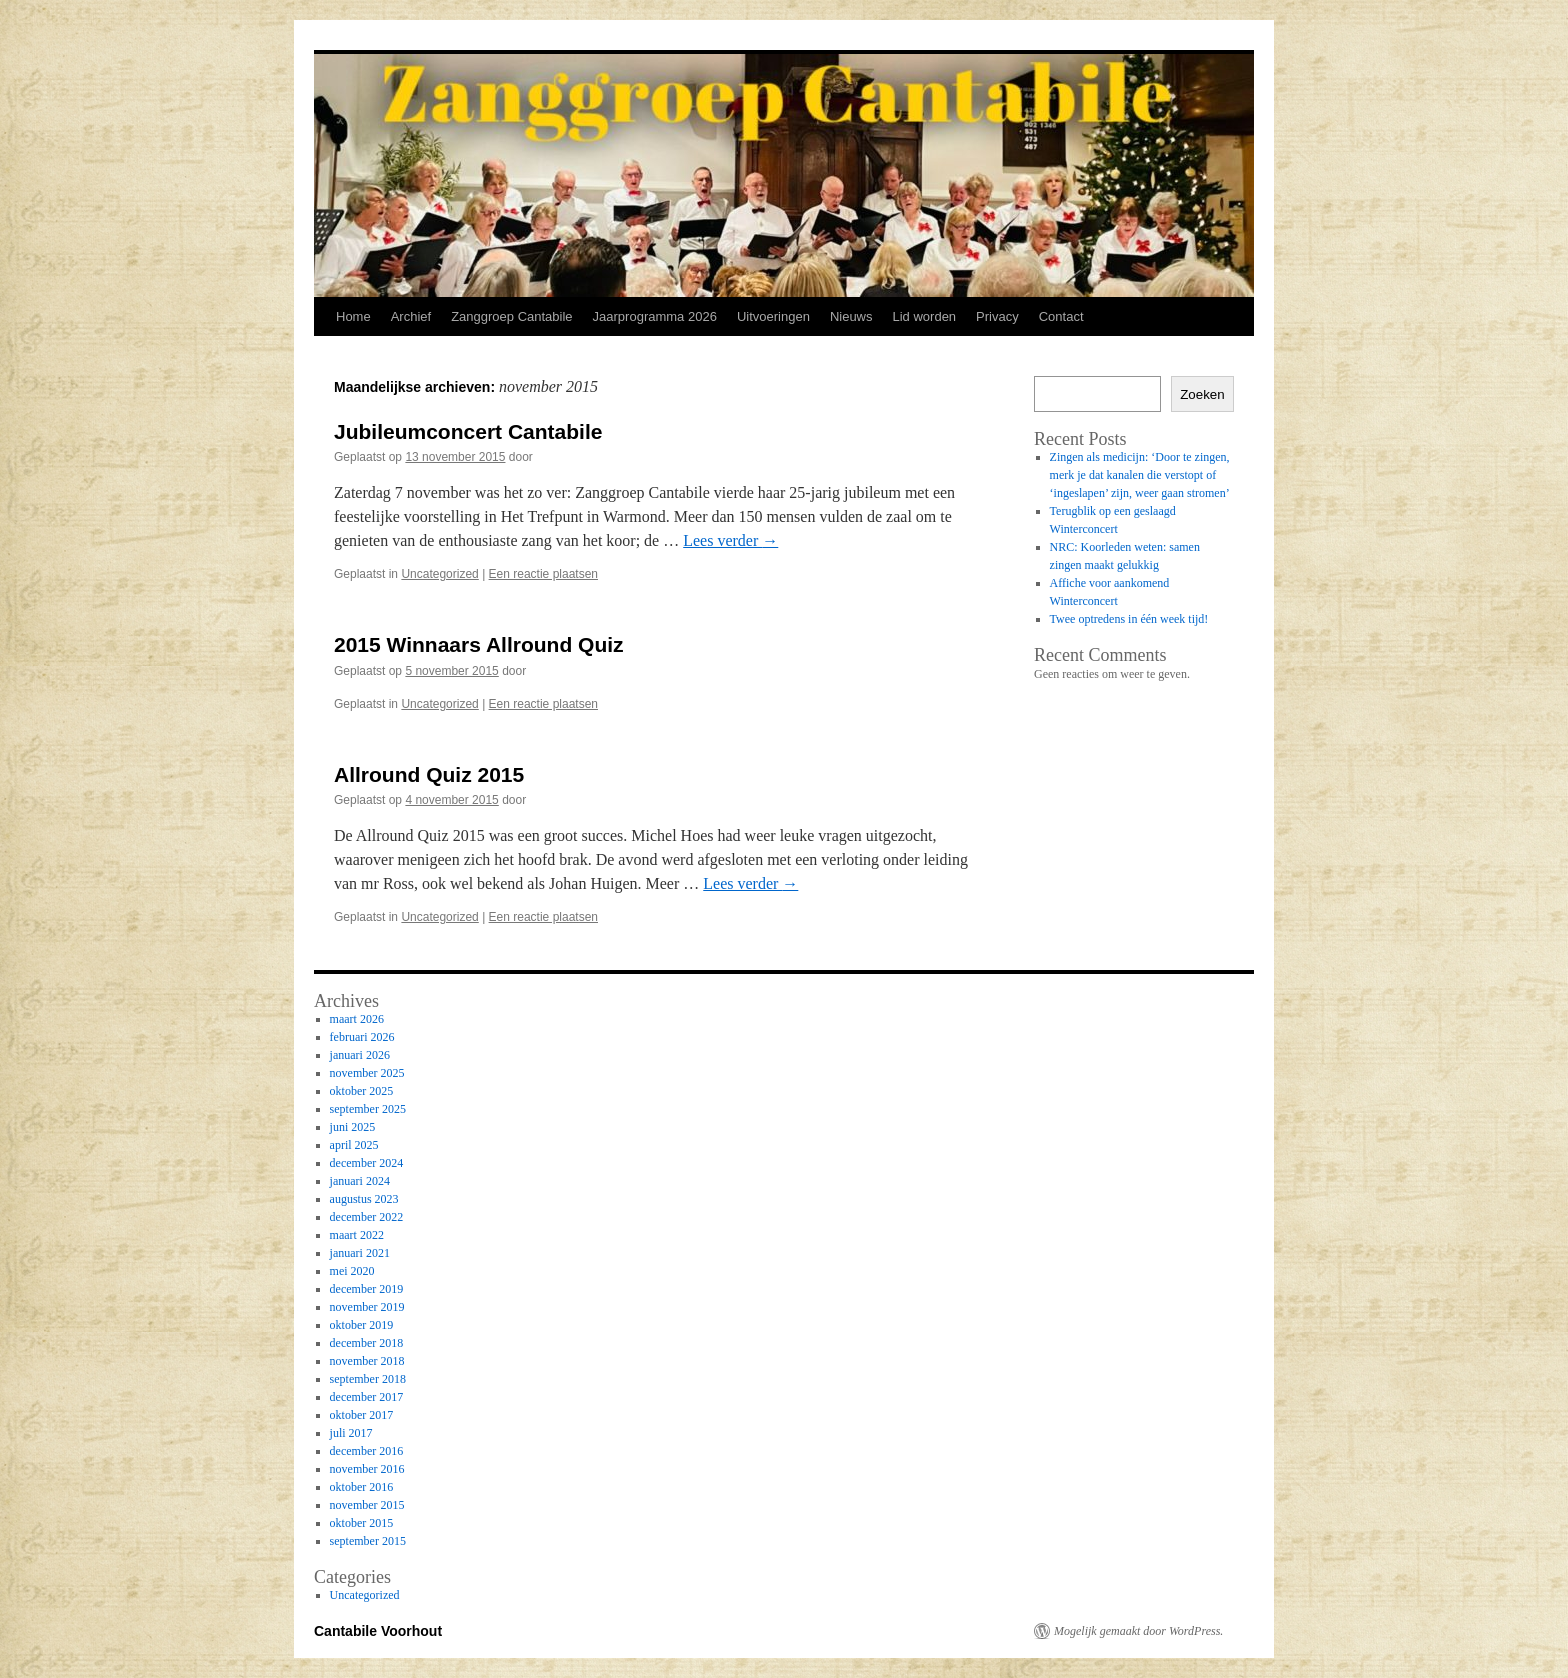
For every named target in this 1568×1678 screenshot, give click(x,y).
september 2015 (368, 1541)
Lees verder (730, 540)
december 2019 (367, 1289)
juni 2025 (353, 1127)
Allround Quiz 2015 (429, 774)
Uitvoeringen (773, 316)
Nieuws (851, 316)
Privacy (997, 316)
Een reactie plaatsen (543, 574)
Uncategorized (439, 574)
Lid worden (925, 316)
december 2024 (367, 1163)
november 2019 (367, 1307)
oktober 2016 (362, 1487)
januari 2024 (360, 1181)
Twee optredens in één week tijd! (1129, 619)
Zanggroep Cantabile (511, 316)
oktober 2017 (362, 1415)
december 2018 (367, 1343)
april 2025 (354, 1145)
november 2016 (367, 1469)
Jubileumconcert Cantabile (468, 431)
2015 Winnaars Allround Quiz (479, 644)
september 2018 (368, 1379)
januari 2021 (360, 1253)
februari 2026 (362, 1037)
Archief (411, 316)
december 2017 (367, 1397)
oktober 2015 (362, 1523)
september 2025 (368, 1109)
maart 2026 (357, 1019)
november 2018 (367, 1361)
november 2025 (367, 1073)
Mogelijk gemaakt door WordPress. (1138, 1631)
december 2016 (367, 1451)
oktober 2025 (362, 1091)
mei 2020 (352, 1271)
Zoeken (1202, 394)
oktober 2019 (362, 1325)
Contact (1061, 316)
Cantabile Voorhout (378, 1631)
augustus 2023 (364, 1199)
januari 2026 (360, 1055)
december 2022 (367, 1217)
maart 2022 (357, 1235)
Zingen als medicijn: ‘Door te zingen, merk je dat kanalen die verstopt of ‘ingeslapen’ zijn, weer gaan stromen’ (1140, 475)
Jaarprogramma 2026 (655, 316)
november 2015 (367, 1505)
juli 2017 (351, 1433)
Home (353, 316)
